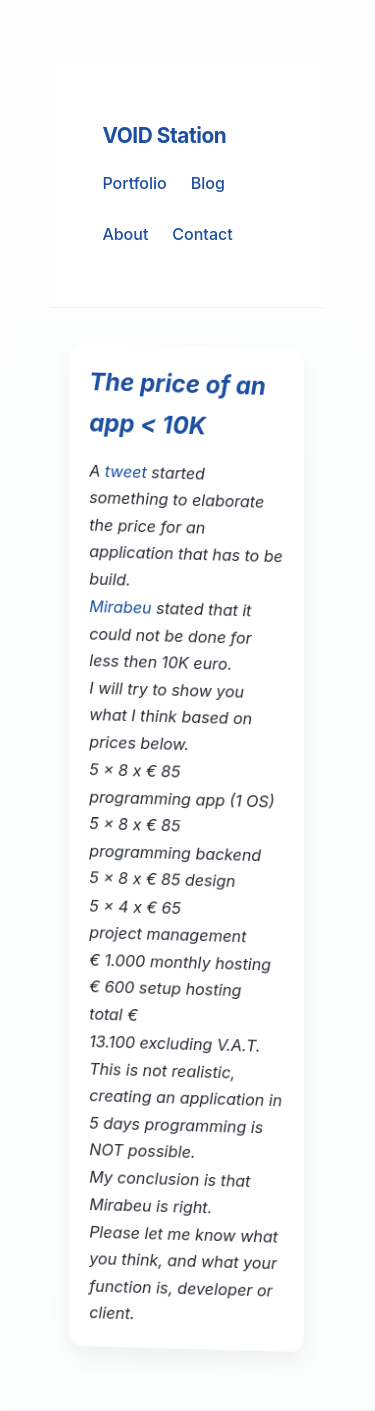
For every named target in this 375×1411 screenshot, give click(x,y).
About (125, 234)
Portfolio (134, 183)
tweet (126, 471)
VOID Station (164, 135)
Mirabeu (121, 607)
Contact (202, 234)
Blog (208, 183)
